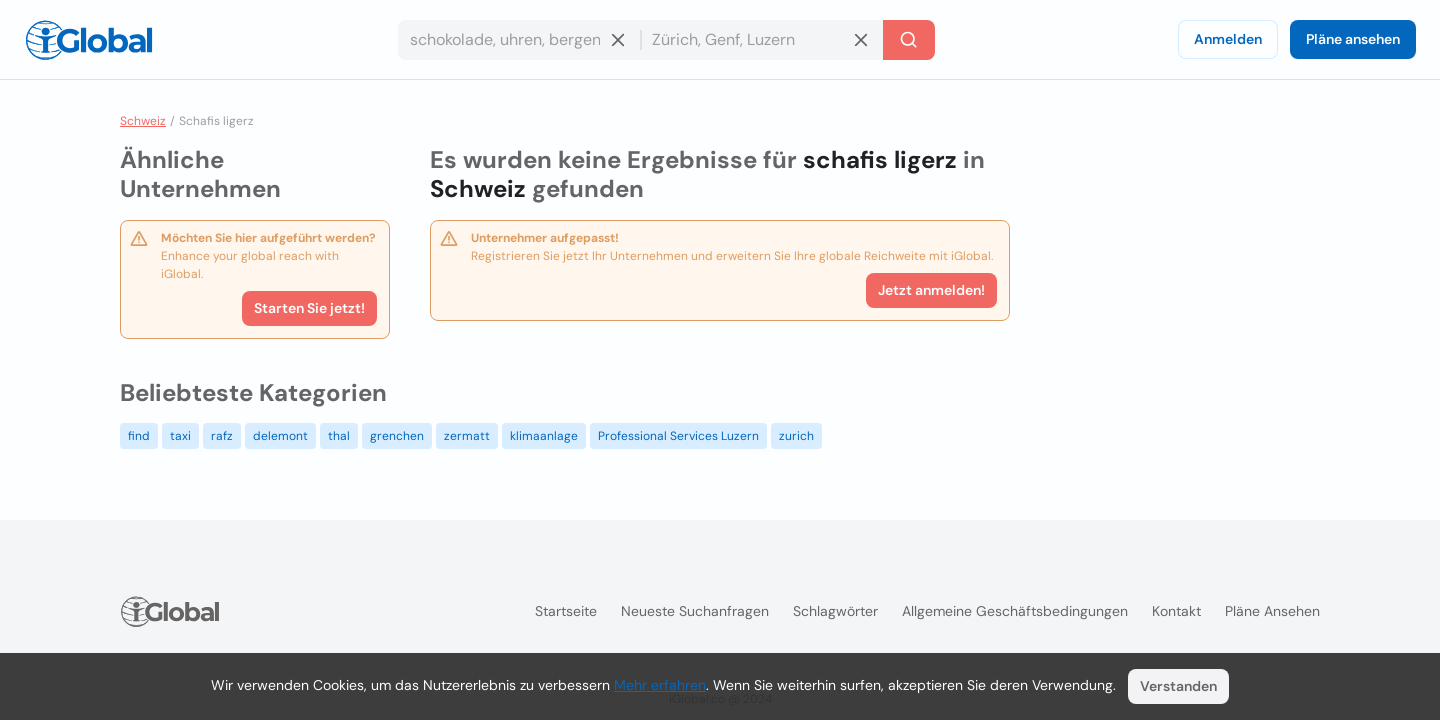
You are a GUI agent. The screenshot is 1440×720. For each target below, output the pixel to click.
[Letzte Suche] (909, 40)
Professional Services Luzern (678, 436)
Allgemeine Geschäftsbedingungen (1015, 611)
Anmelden (1228, 39)
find (139, 436)
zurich (796, 436)
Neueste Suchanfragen (695, 611)
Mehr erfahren (660, 685)
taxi (180, 436)
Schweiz (143, 121)
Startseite (566, 611)
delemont (280, 436)
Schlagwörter (835, 611)
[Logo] (89, 40)
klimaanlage (544, 436)
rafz (222, 436)
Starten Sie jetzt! (309, 308)
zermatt (467, 436)
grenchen (397, 436)
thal (339, 436)
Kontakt (1176, 611)
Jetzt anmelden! (931, 290)
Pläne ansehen (1353, 39)
